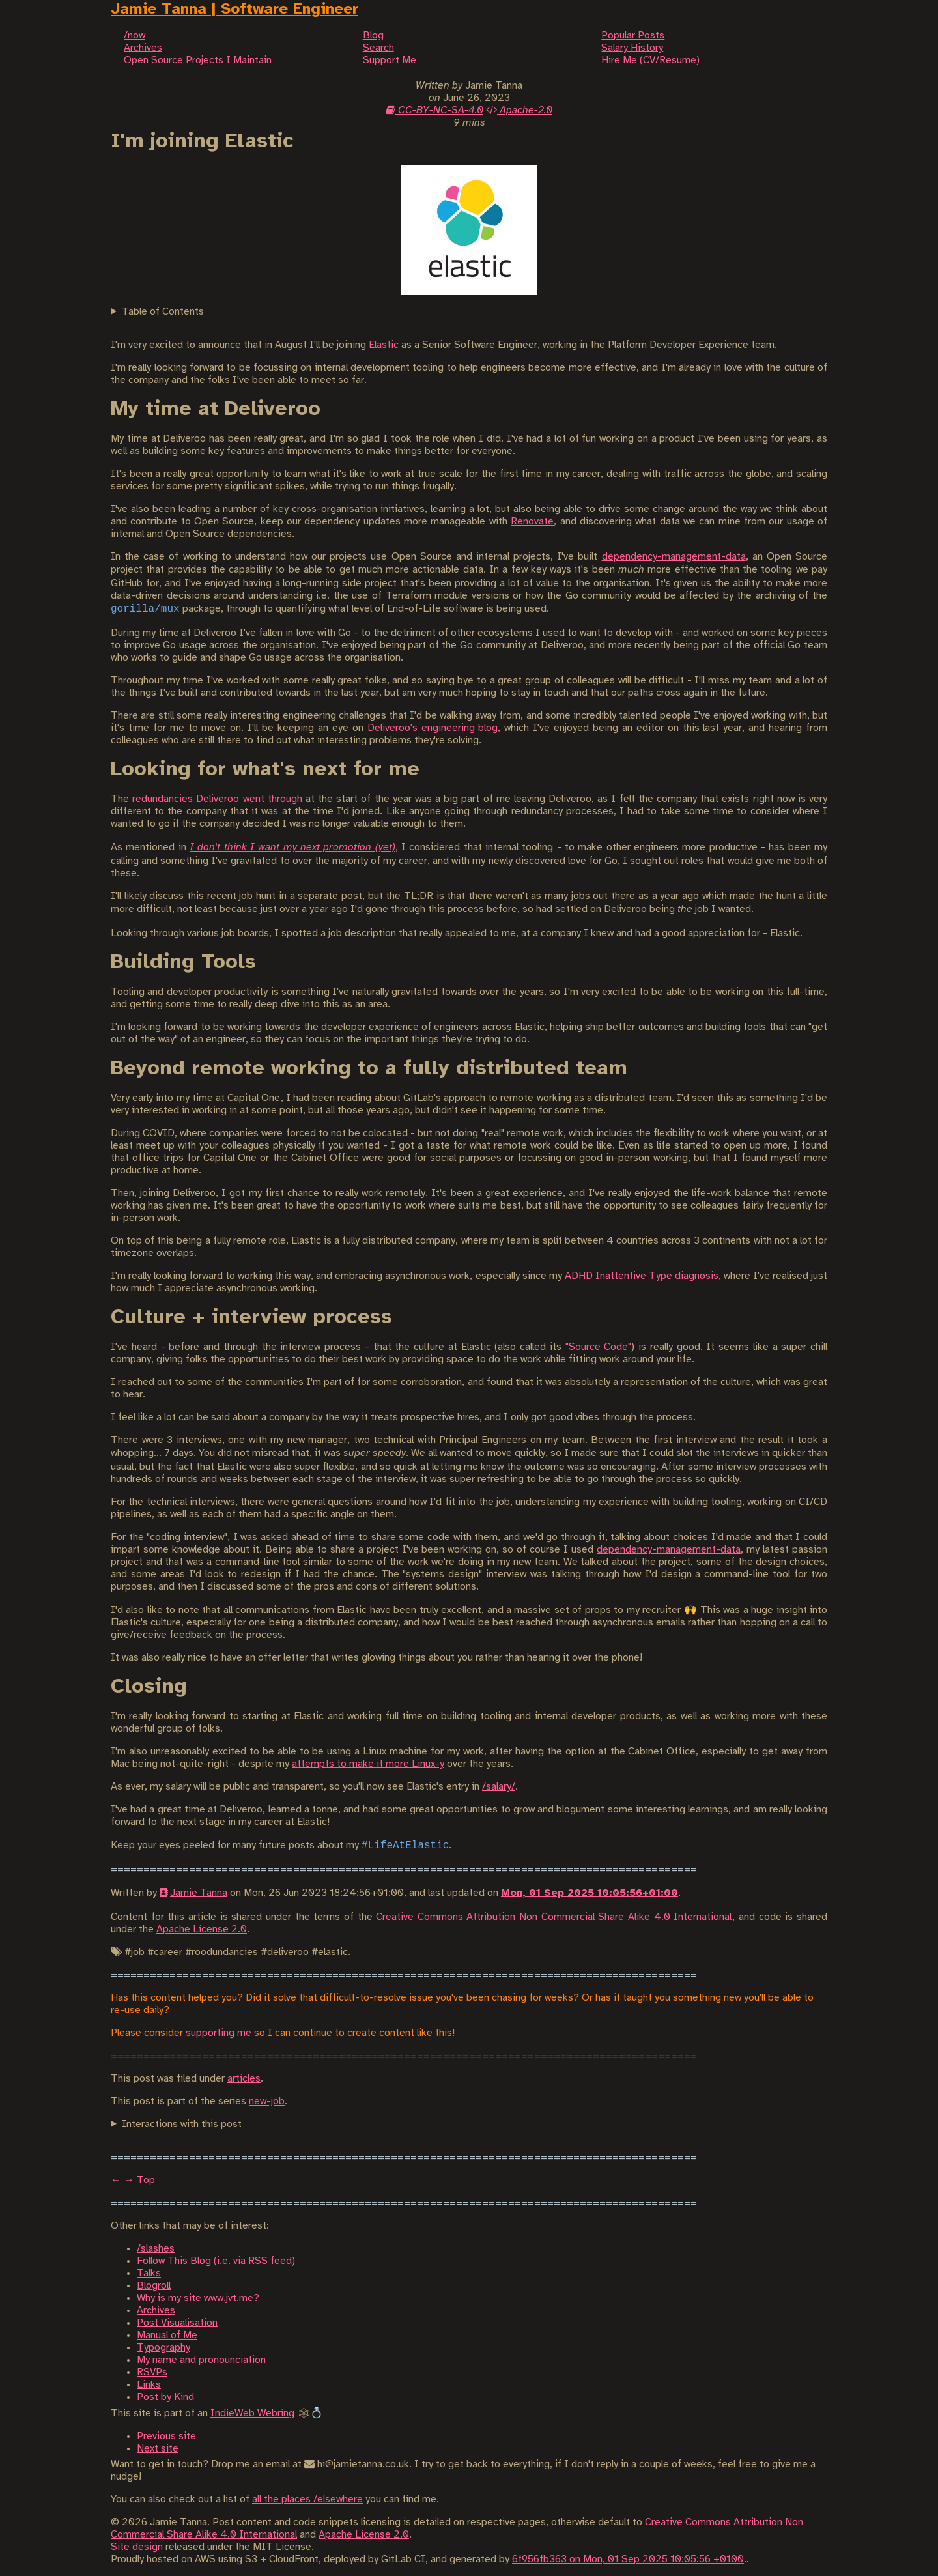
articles (244, 2078)
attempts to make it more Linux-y (368, 1763)
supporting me (218, 2033)
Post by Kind (165, 2397)
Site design (137, 2547)
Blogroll (154, 2285)
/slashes (156, 2248)
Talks (149, 2273)
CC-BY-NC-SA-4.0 (434, 110)
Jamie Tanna (198, 1892)
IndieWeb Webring (252, 2413)
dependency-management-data (674, 556)
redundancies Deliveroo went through (217, 799)
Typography (163, 2347)
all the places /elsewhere (307, 2499)
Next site (157, 2448)
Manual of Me (167, 2335)
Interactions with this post (182, 2124)
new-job (267, 2101)
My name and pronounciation (201, 2360)
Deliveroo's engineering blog (432, 728)
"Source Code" (598, 1346)
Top (146, 2180)
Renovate (532, 521)
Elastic (384, 345)
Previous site (166, 2436)
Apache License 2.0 (201, 1929)
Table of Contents (163, 311)
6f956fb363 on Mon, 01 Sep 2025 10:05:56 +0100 (628, 2559)
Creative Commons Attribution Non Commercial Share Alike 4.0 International (554, 1917)
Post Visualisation (177, 2322)
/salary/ (498, 1786)
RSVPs (152, 2372)
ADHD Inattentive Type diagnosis (641, 1275)
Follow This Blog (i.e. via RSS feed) (216, 2261)
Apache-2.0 (519, 110)
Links (149, 2384)
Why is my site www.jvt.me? (198, 2298)
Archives (156, 2310)
